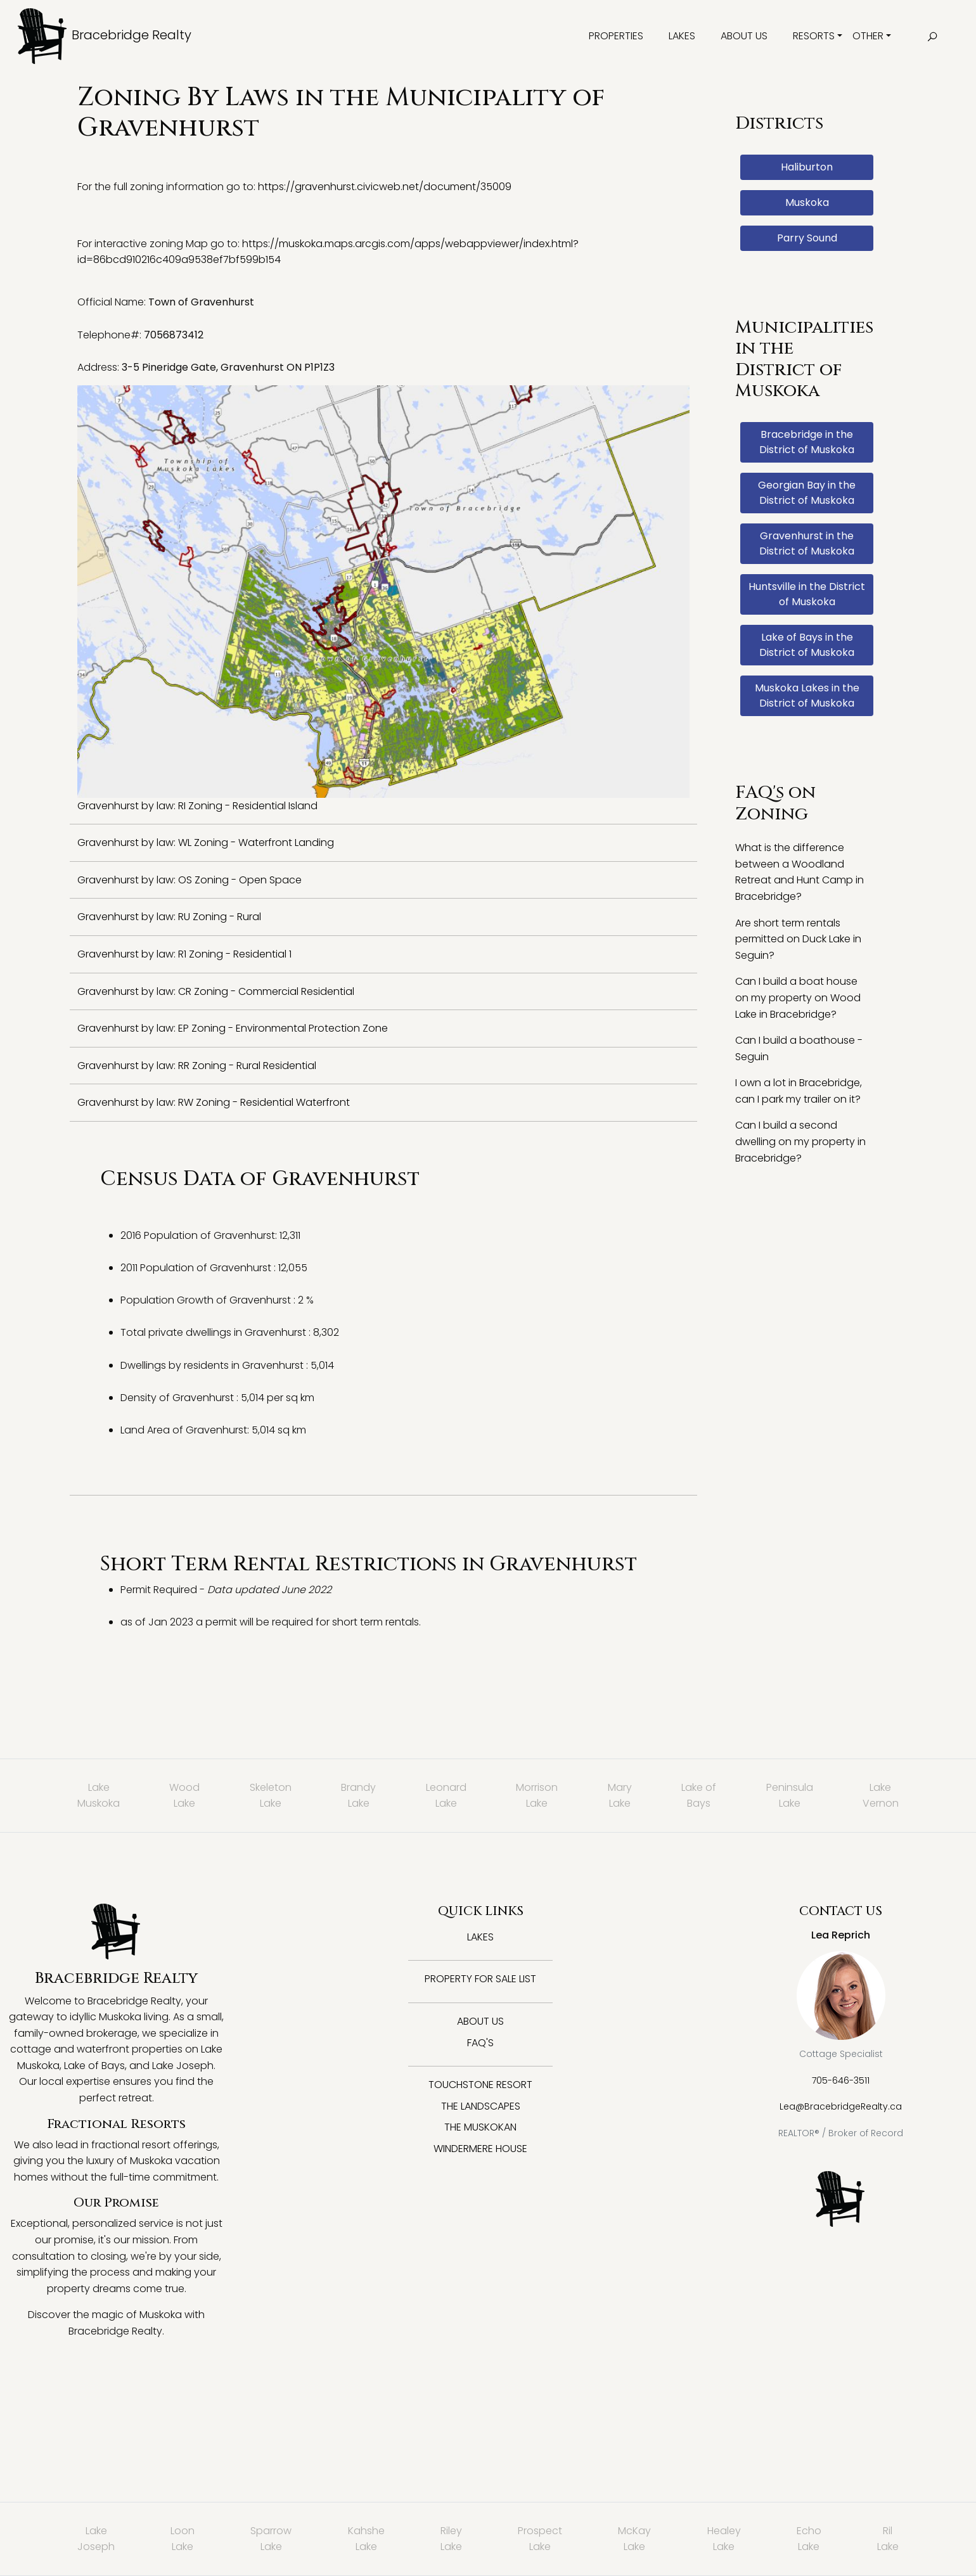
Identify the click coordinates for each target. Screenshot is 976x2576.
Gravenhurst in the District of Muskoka (806, 543)
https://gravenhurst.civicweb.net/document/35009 (384, 186)
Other (867, 36)
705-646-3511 (841, 2080)
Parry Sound (807, 238)
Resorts (814, 36)
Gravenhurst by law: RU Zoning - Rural (169, 916)
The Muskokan (480, 2127)
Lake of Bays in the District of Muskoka (806, 645)
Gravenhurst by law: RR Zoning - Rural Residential (196, 1065)
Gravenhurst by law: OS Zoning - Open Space (189, 880)
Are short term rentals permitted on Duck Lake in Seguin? (798, 939)
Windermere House (480, 2148)
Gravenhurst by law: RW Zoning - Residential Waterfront (213, 1102)
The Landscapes (480, 2106)
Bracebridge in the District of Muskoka (806, 442)
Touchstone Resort (480, 2084)
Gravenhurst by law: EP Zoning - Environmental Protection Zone (232, 1028)
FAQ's (480, 2042)
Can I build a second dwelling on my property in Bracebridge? (800, 1141)
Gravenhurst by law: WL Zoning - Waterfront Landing (205, 842)
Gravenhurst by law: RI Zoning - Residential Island (197, 805)
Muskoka (807, 202)
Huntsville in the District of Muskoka (806, 594)
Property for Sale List (480, 1978)
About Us (744, 36)
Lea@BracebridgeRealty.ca (841, 2106)
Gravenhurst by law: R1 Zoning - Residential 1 (184, 954)
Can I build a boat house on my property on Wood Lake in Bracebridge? (798, 997)
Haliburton (807, 167)
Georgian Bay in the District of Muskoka (807, 493)
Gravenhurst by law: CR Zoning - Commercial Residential (215, 991)
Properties (616, 36)
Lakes (682, 36)
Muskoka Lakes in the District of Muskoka (807, 695)
